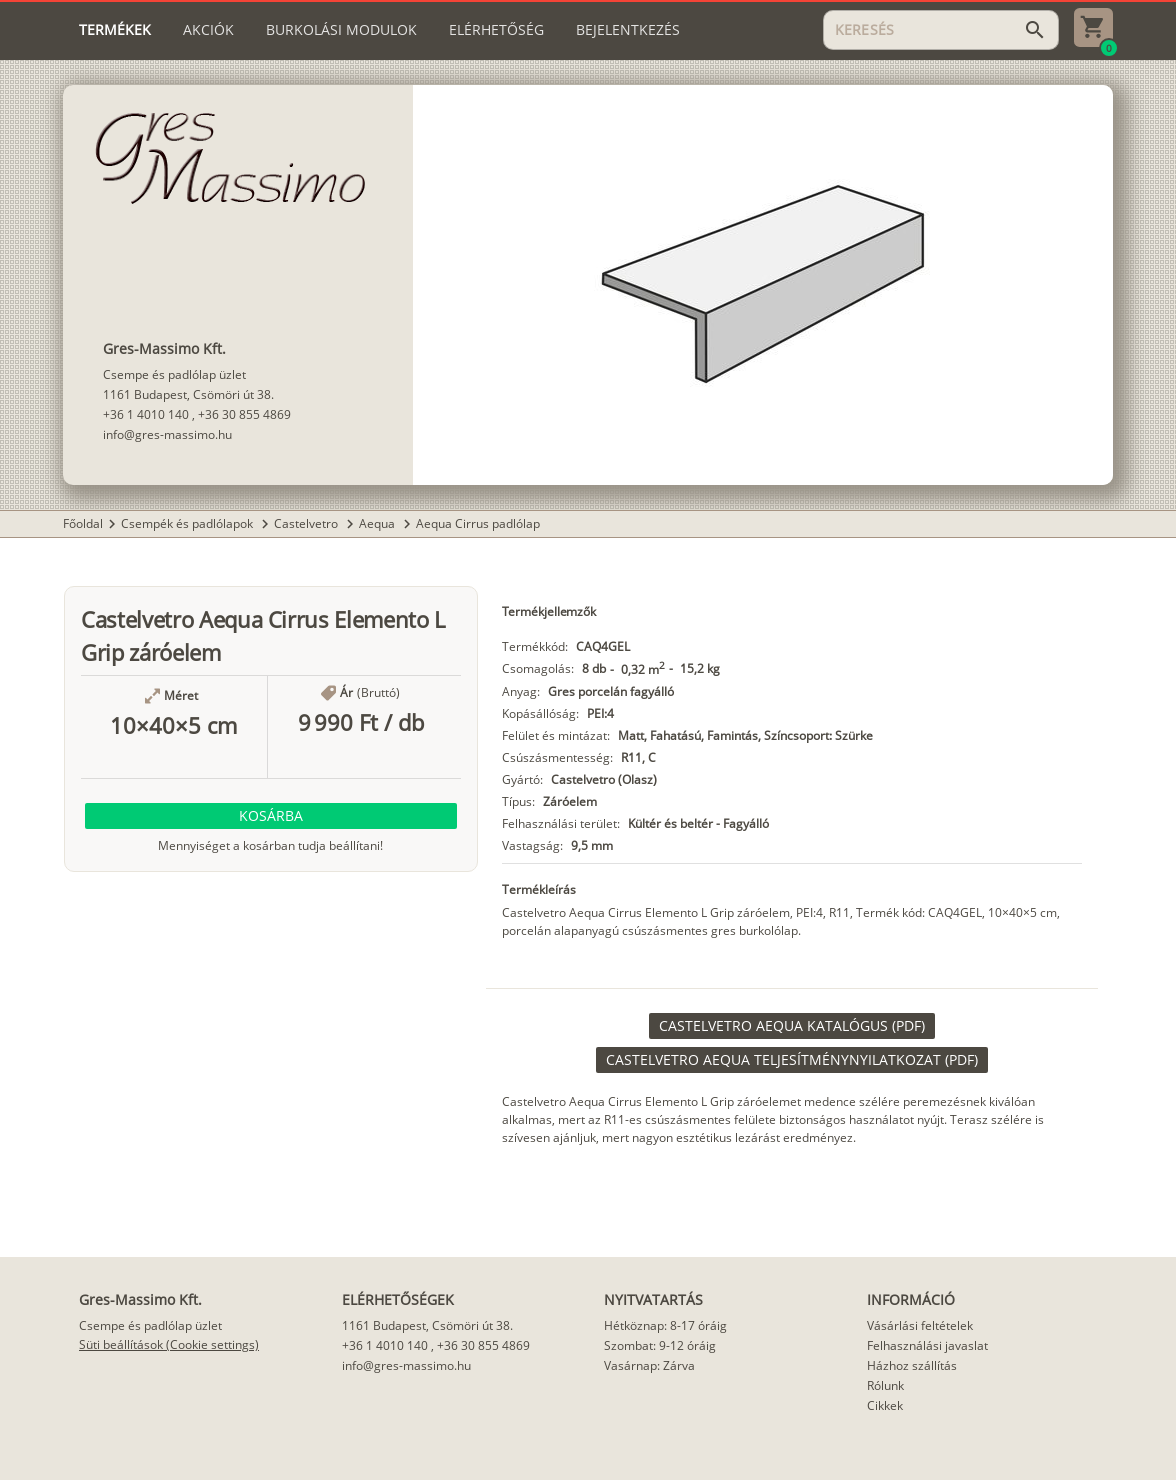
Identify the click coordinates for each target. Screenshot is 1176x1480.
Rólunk (885, 1385)
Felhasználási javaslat (927, 1345)
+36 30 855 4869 (244, 414)
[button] (271, 816)
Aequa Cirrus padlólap (478, 523)
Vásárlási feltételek (920, 1325)
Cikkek (885, 1405)
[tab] (115, 30)
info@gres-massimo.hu (167, 434)
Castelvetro (307, 523)
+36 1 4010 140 (146, 414)
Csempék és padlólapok (188, 523)
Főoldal (83, 523)
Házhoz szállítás (912, 1365)
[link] (792, 1026)
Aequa (378, 523)
